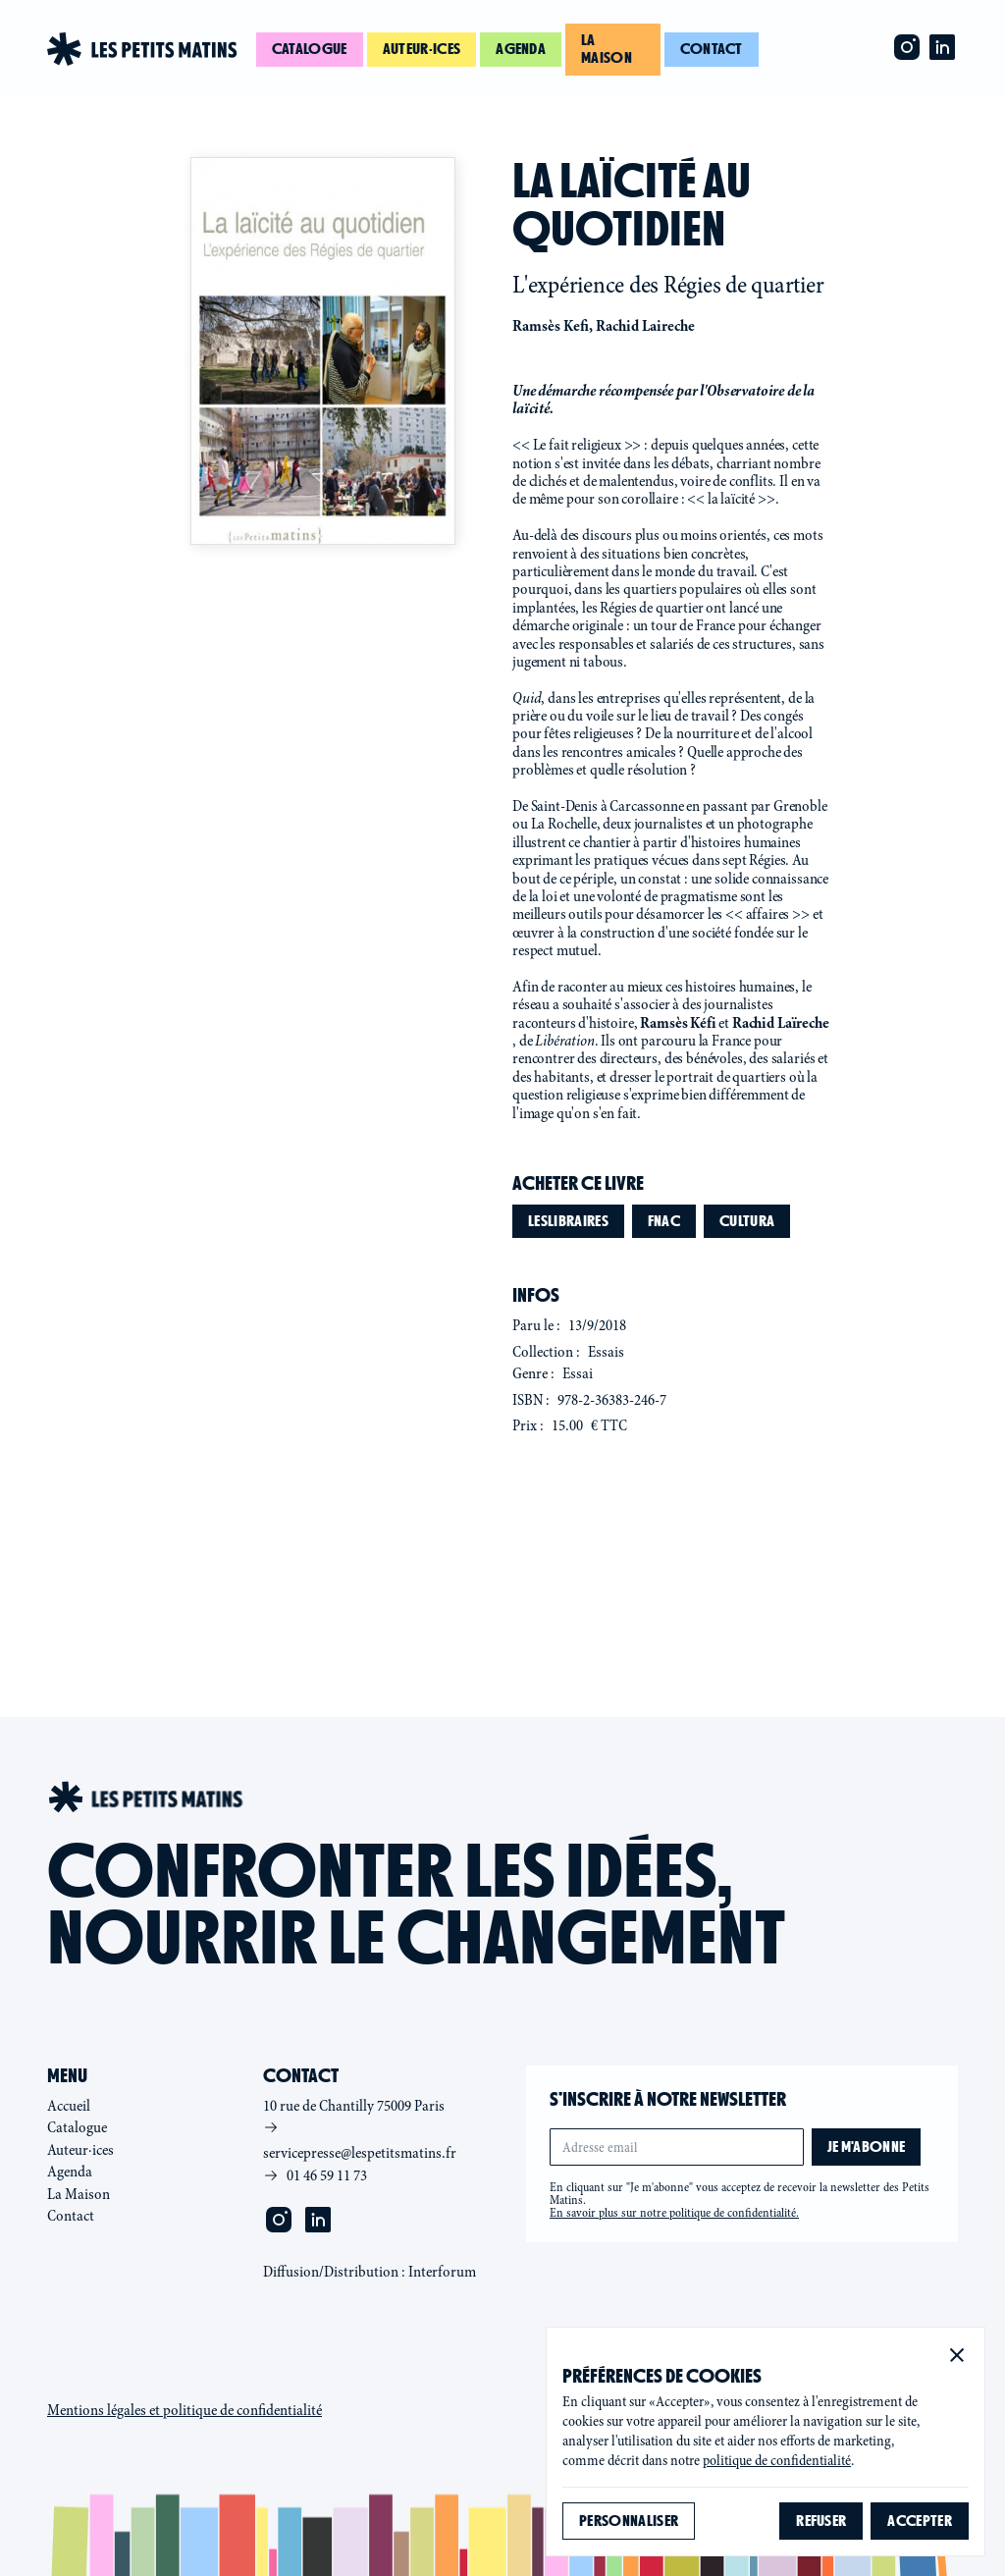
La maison (606, 48)
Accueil (68, 2106)
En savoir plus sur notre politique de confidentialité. (674, 2213)
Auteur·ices (422, 48)
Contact (711, 48)
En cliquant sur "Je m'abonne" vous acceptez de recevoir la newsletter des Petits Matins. (739, 2200)
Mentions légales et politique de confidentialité (184, 2410)
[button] (956, 2355)
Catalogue (309, 48)
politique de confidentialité (777, 2460)
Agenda (521, 48)
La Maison (78, 2194)
